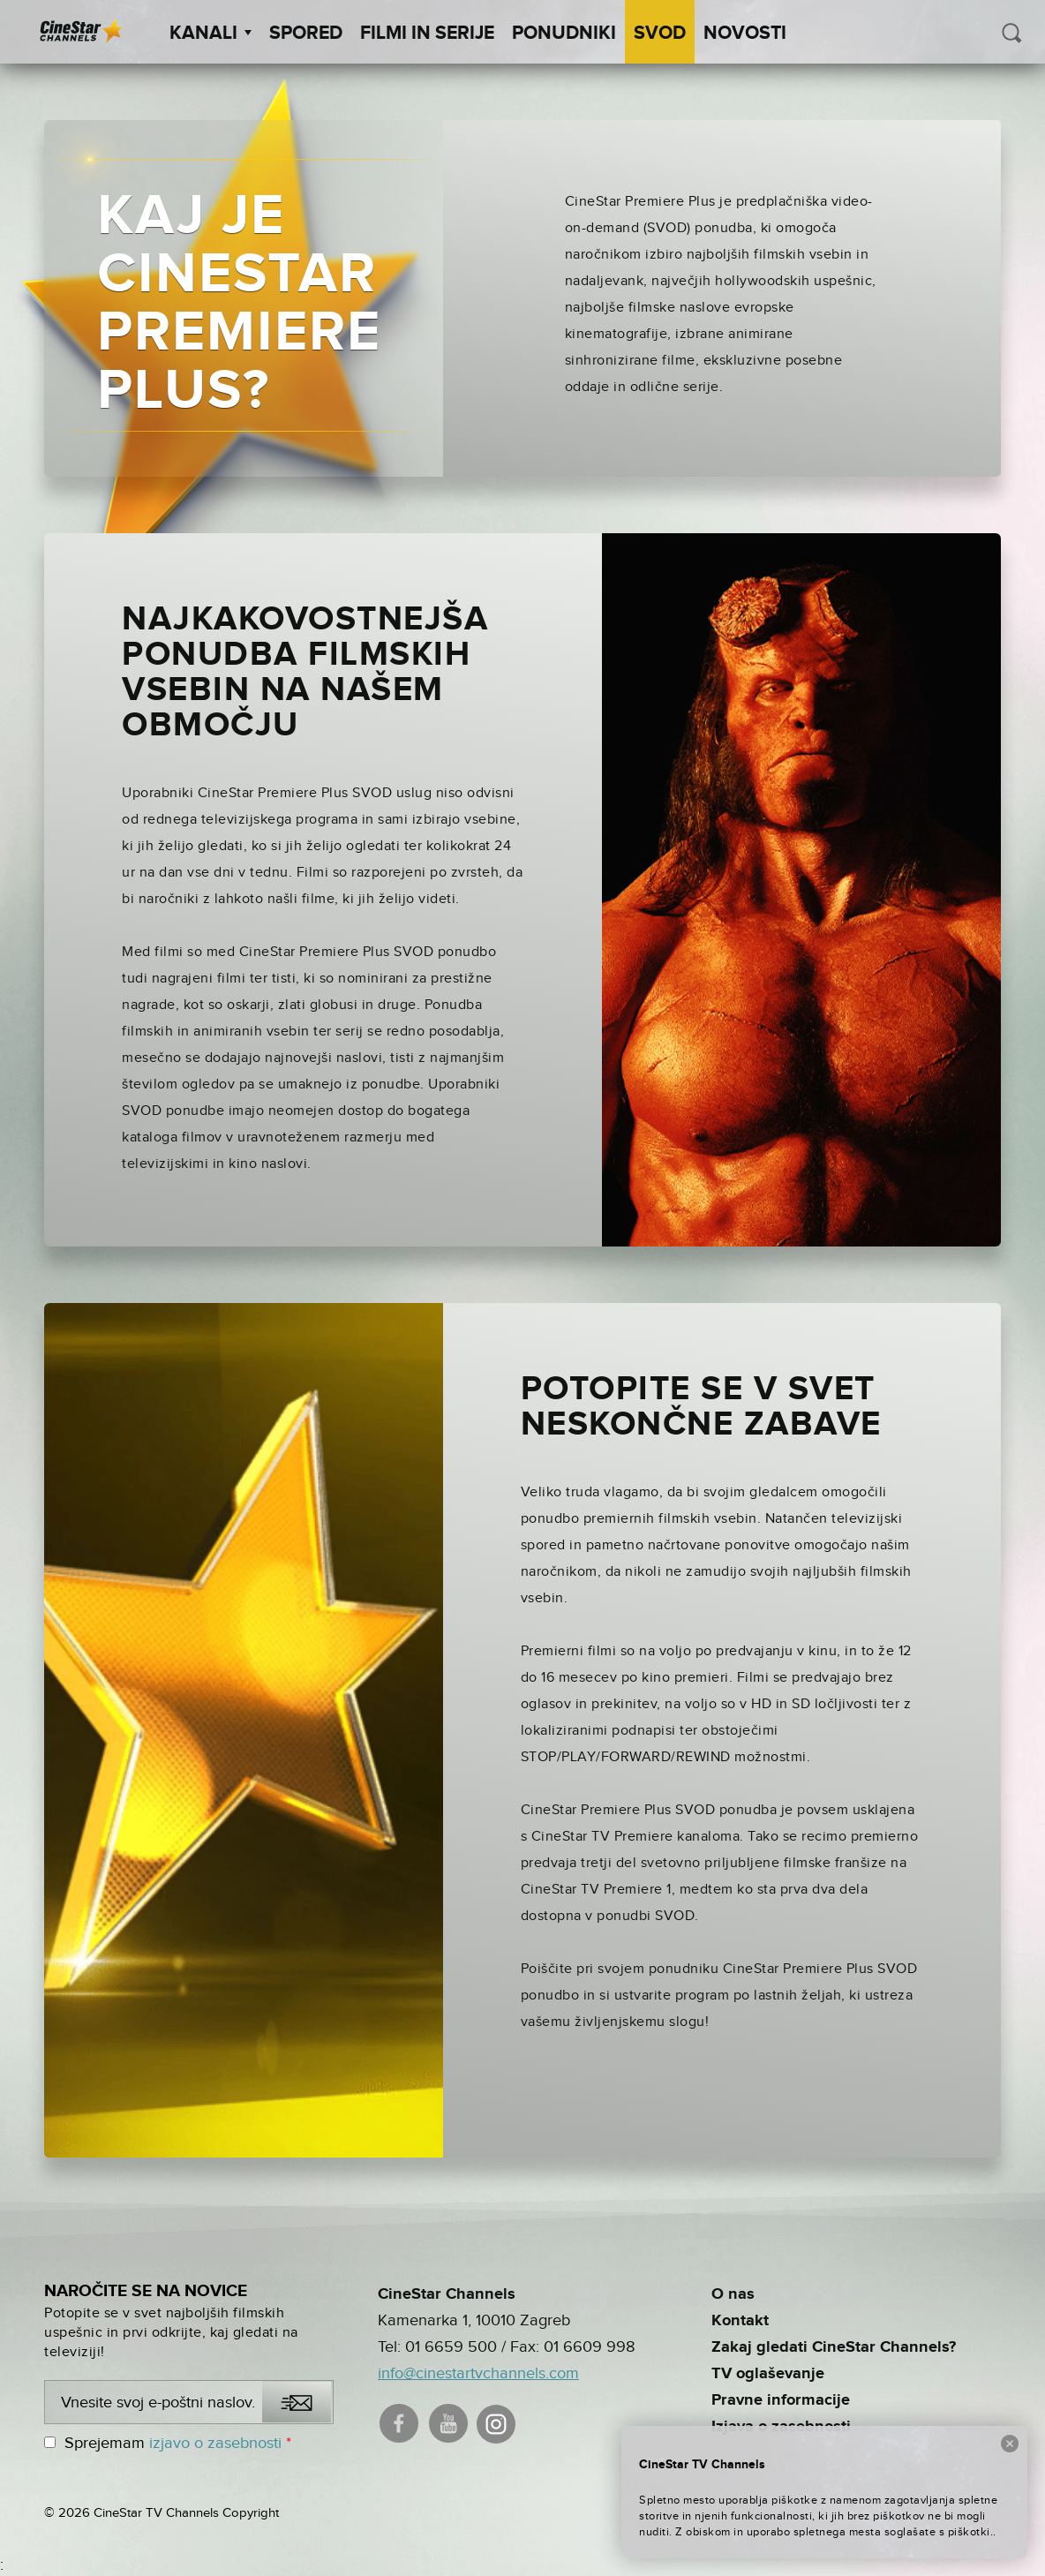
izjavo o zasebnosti (215, 2443)
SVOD (660, 33)
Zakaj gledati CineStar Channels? (833, 2347)
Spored (305, 33)
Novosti (744, 33)
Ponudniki (564, 33)
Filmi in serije (427, 33)
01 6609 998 (589, 2347)
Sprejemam (167, 2443)
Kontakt (740, 2321)
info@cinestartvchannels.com (478, 2373)
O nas (733, 2294)
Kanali (210, 33)
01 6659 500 (451, 2347)
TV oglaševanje (767, 2374)
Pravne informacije (780, 2400)
